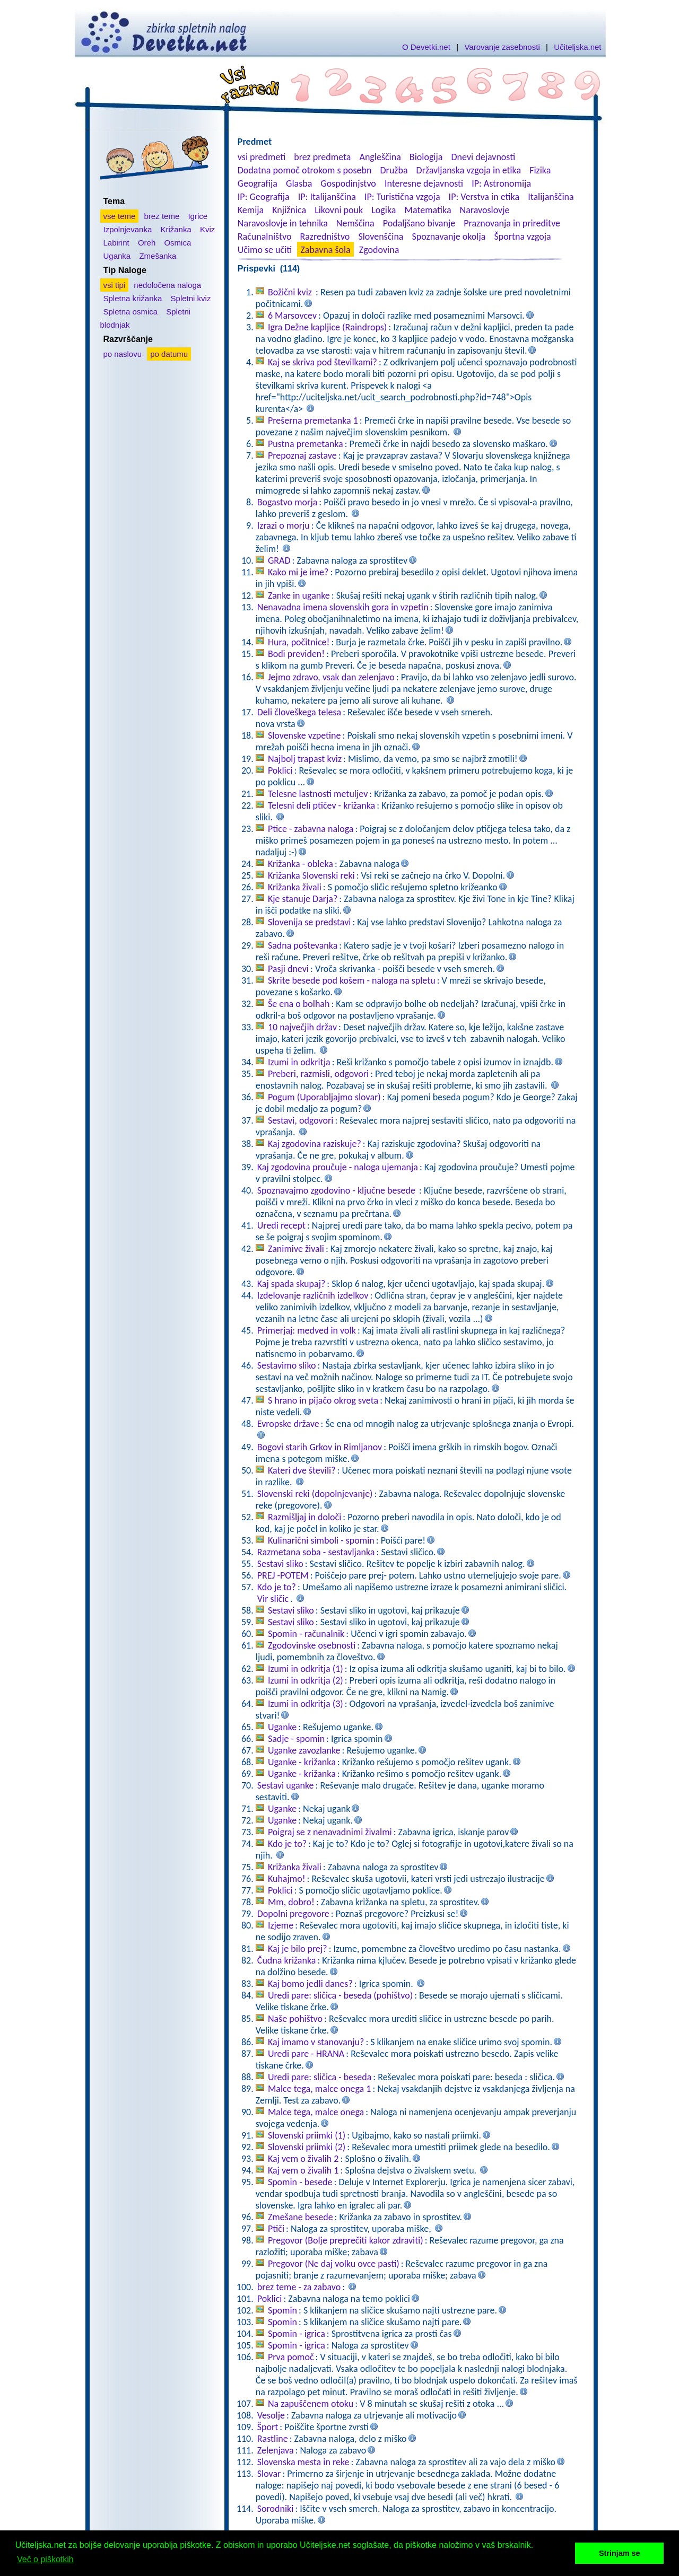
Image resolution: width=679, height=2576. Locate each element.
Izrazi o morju (283, 525)
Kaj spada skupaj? (291, 1284)
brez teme (162, 216)
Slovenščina (380, 236)
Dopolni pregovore (293, 1914)
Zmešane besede (300, 2217)
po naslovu (122, 353)
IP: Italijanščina (327, 197)
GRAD (279, 560)
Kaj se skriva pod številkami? (322, 362)
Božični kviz (291, 292)
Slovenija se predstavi (309, 922)
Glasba (299, 183)
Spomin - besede (300, 2182)
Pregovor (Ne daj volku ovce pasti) (333, 2264)
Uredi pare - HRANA (306, 2054)
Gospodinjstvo (348, 183)
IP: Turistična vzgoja (402, 197)
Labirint (116, 242)
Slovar (269, 2473)
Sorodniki (275, 2508)
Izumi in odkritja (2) (305, 1680)
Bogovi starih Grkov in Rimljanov (319, 1447)
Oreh (146, 242)
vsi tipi (114, 285)
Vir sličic (273, 1599)
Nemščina (355, 223)
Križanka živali (294, 887)
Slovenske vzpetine (304, 735)
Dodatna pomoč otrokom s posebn (305, 170)
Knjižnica (289, 210)
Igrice (197, 216)
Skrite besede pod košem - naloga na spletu (352, 980)
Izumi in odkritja (299, 1062)
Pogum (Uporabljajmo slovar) (324, 1097)
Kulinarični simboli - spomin (321, 1540)
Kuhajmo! (287, 1879)
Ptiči (276, 2229)
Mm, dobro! (291, 1902)
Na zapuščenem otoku (310, 2403)
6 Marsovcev (292, 315)
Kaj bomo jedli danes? (310, 1984)
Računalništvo (265, 236)
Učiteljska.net (577, 46)
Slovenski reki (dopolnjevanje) (315, 1494)
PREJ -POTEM (283, 1575)
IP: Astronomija (501, 183)
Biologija (426, 157)
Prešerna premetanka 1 (313, 420)
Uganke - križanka (302, 1762)
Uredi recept (281, 1225)
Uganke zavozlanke (304, 1750)
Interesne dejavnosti (424, 183)
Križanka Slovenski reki (311, 875)
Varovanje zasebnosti (501, 46)
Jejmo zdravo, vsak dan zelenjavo (331, 677)
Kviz (207, 229)
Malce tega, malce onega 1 (319, 2089)
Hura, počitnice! (299, 642)
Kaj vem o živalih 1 (303, 2170)
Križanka (175, 229)
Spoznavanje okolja (449, 236)
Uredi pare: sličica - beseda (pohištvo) (340, 1995)
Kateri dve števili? (302, 1470)
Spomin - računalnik (306, 1634)
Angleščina (380, 157)
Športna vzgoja (522, 236)
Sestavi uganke (285, 1785)
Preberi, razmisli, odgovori (318, 1074)
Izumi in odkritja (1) (305, 1669)
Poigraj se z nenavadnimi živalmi (330, 1832)
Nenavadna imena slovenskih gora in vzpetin (343, 607)
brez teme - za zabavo (299, 2287)
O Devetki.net (426, 46)
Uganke (282, 1727)
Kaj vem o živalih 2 (303, 2159)
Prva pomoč (291, 2357)
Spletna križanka (132, 298)
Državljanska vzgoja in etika (468, 170)
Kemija (251, 210)
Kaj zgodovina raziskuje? (314, 1144)
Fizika (540, 170)
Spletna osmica (130, 311)
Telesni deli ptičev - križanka (321, 805)
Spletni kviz (191, 298)
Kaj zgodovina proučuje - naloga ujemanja (337, 1167)
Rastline (272, 2438)
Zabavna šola (325, 250)
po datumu (169, 353)
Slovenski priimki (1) (306, 2135)
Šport (267, 2427)
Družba (394, 170)
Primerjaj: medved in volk (306, 1330)
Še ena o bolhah (299, 1004)
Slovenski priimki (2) (306, 2147)
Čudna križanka (286, 1960)
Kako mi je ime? (298, 572)
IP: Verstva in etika (484, 197)
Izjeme (280, 1925)
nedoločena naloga (167, 285)
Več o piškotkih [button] (45, 2559)
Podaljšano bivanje (419, 223)
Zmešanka (157, 255)
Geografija (257, 183)
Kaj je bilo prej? (297, 1949)
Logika (383, 210)
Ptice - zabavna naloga (311, 829)
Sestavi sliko (280, 1564)
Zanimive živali (296, 1249)
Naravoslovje (485, 210)
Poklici (280, 770)
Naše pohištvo (295, 2019)
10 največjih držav (302, 1027)
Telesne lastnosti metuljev (318, 794)
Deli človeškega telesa (299, 712)
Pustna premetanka (305, 444)
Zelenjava (275, 2450)
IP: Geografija (264, 197)
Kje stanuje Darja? (302, 899)
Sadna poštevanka (302, 945)
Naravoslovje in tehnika (283, 223)
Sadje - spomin (296, 1739)
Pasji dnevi (288, 969)
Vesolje (271, 2415)
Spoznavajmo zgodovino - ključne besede (337, 1190)
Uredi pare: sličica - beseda (319, 2077)
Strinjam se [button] (619, 2553)
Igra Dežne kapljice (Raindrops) (327, 327)
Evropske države (288, 1424)
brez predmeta (322, 157)
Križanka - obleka (300, 864)
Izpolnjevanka (127, 229)
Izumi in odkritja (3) (305, 1704)
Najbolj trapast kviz (305, 759)
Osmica (177, 242)
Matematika (428, 210)
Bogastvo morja (287, 502)
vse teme (119, 216)
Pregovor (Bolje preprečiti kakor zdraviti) (345, 2240)
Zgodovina (379, 250)
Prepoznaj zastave (302, 455)
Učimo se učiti (265, 250)
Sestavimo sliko (286, 1365)
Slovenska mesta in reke (303, 2462)
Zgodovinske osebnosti (311, 1645)
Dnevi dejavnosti (483, 157)
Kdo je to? (276, 1587)
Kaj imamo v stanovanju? (316, 2042)
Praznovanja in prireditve (512, 223)
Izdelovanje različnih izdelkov (313, 1295)
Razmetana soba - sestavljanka (316, 1552)
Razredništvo (325, 236)
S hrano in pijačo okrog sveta (323, 1400)
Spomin (282, 2310)
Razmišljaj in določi (304, 1517)
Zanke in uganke (299, 595)
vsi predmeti (261, 157)
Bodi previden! (296, 654)
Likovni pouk (339, 210)
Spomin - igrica (296, 2334)
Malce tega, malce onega (316, 2112)
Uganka (117, 255)
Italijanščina (550, 197)
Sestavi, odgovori (301, 1120)
